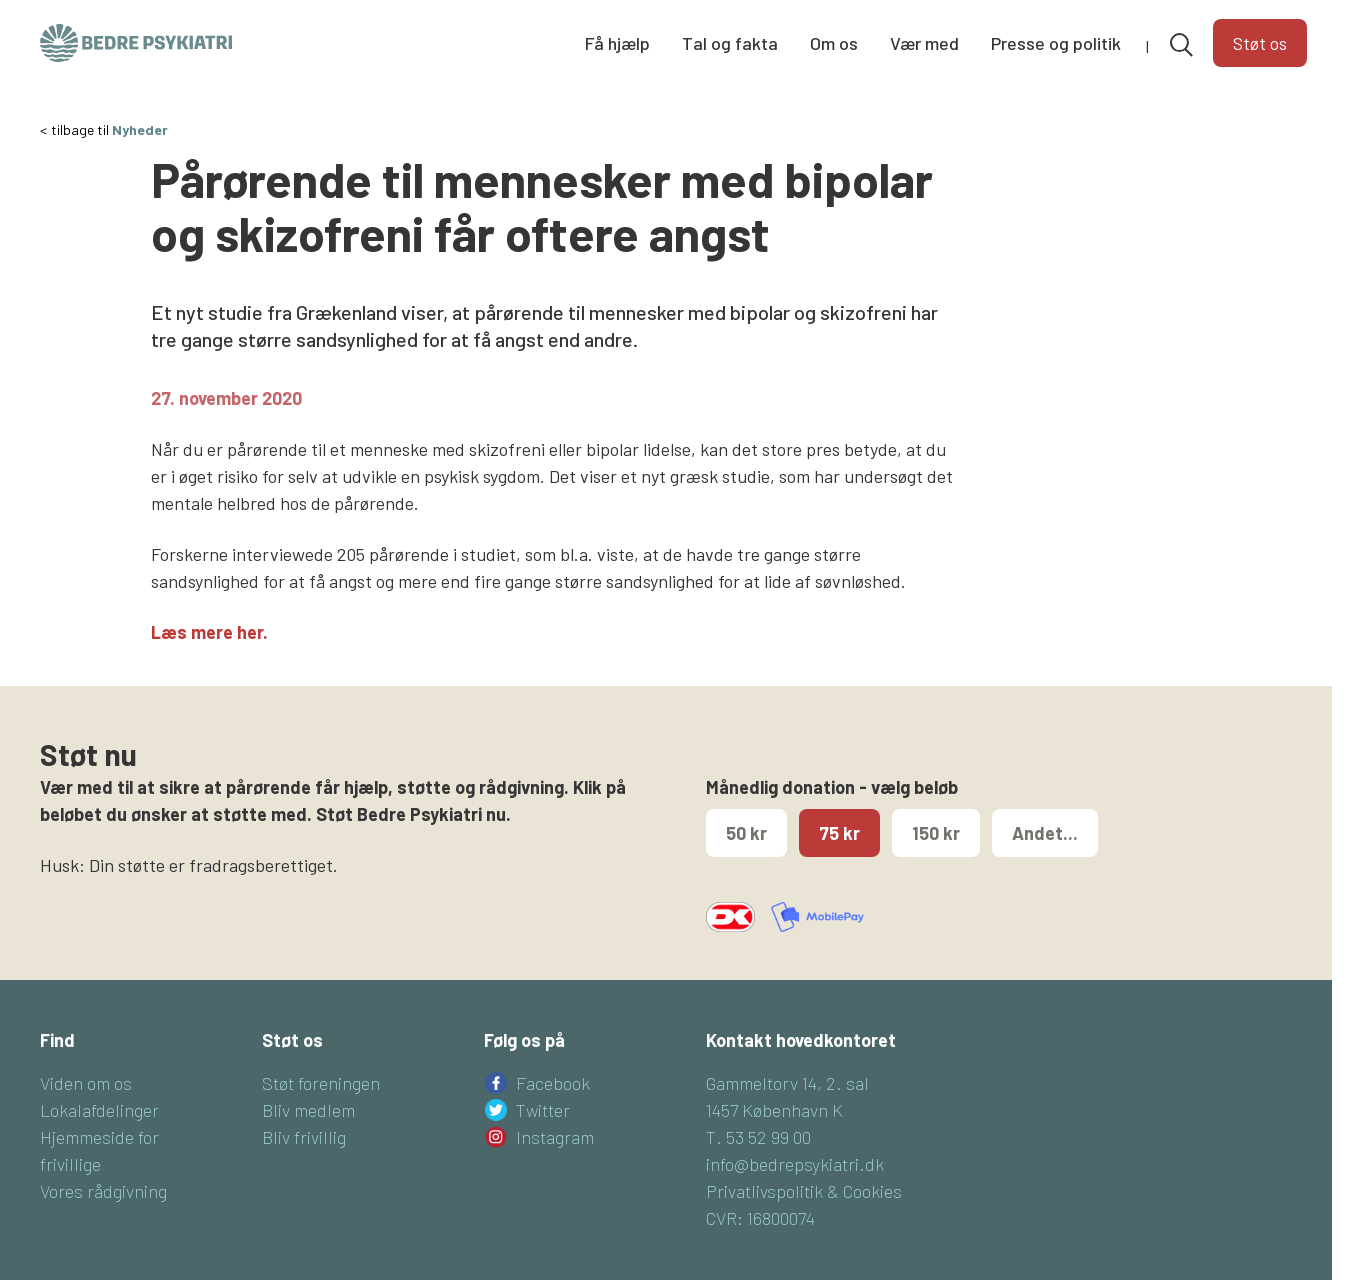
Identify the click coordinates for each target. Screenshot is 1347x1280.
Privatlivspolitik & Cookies (804, 1191)
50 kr (746, 833)
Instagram (555, 1137)
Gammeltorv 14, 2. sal (787, 1083)
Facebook (553, 1083)
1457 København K (774, 1110)
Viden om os (86, 1083)
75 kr (839, 833)
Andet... (1045, 833)
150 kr (936, 833)
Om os (834, 43)
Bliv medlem (308, 1110)
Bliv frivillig (304, 1137)
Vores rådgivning (103, 1191)
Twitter (543, 1110)
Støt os (1260, 43)
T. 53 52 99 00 (758, 1137)
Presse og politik (1056, 43)
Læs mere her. (209, 632)
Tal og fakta (730, 43)
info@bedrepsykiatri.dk (795, 1164)
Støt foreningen (321, 1083)
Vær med (924, 43)
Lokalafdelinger (99, 1110)
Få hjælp (617, 43)
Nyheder (140, 129)
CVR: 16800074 (760, 1218)
